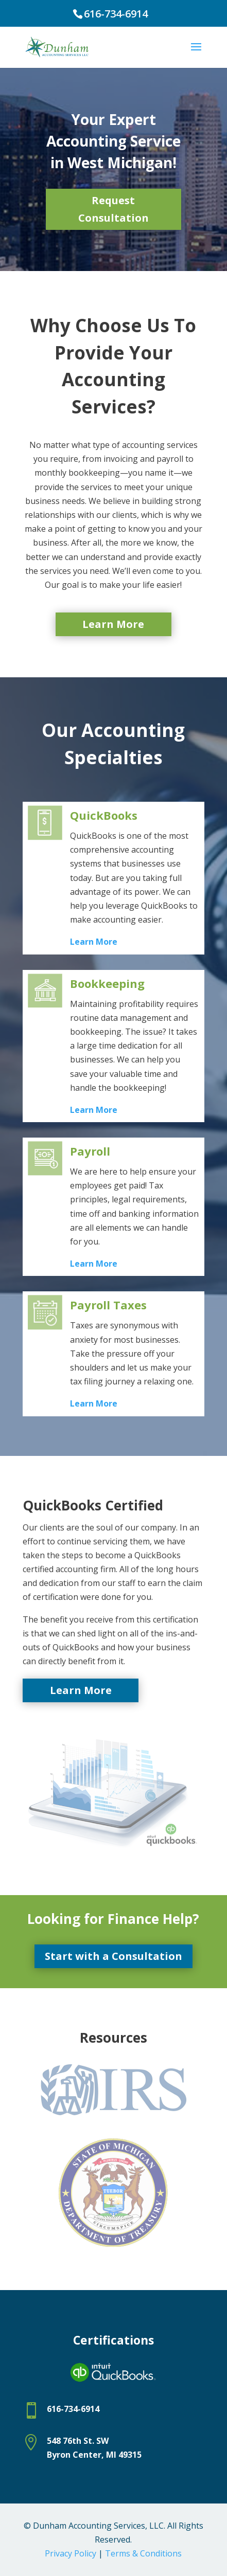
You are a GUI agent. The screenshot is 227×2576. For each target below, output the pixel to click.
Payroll (90, 1151)
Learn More (113, 624)
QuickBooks (103, 815)
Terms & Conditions (143, 2553)
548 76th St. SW (78, 2440)
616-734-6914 (116, 14)
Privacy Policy (70, 2553)
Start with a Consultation (113, 1956)
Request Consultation (113, 209)
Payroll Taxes (108, 1304)
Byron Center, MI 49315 (94, 2454)
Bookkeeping (107, 983)
